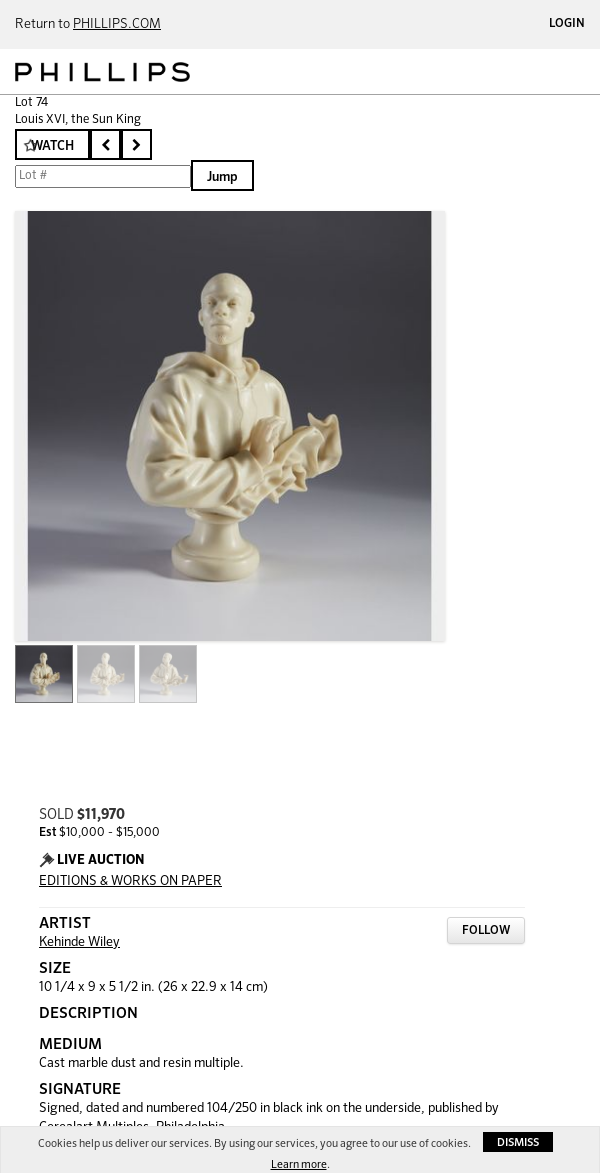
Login (567, 24)
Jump (222, 177)
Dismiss (518, 1142)
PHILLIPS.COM (117, 24)
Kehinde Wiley (79, 942)
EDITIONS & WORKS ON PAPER (130, 881)
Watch (52, 146)
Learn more (299, 1164)
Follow (486, 931)
